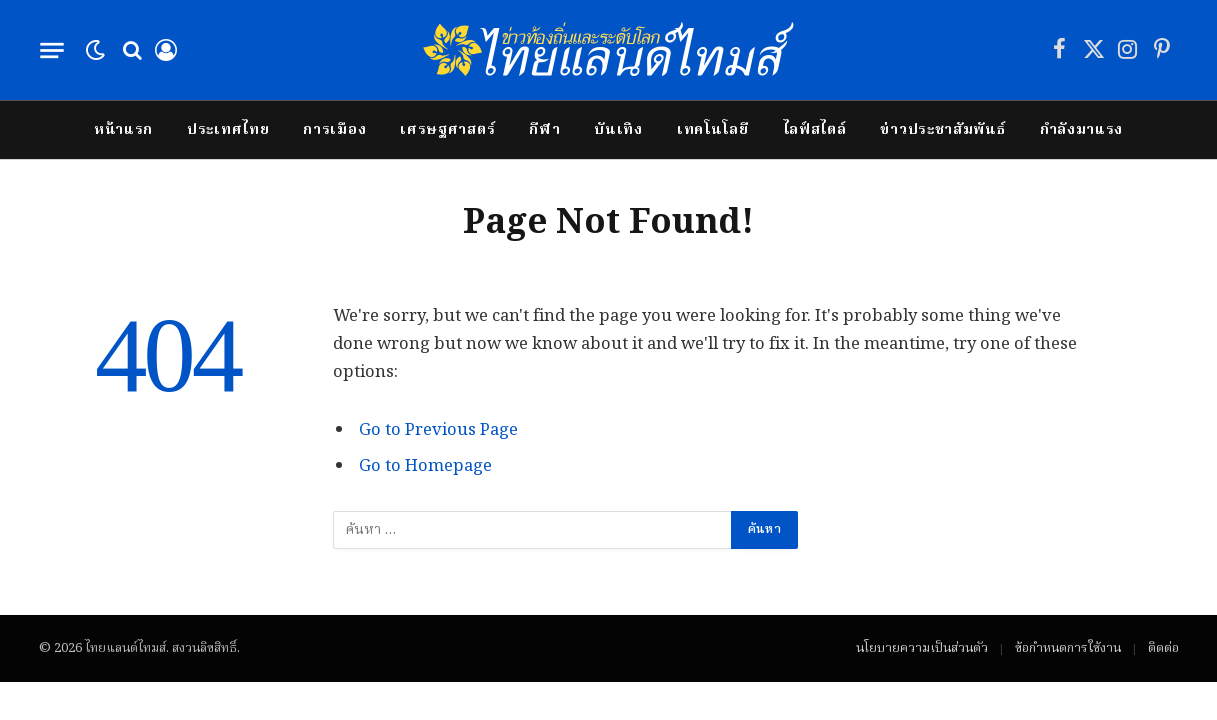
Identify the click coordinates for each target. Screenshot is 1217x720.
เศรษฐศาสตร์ (447, 130)
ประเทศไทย (228, 130)
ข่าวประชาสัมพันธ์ (942, 130)
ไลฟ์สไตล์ (815, 130)
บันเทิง (618, 130)
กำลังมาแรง (1082, 130)
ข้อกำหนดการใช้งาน (1068, 648)
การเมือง (334, 130)
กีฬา (544, 130)
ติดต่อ (1163, 648)
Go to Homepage (425, 466)
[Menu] (51, 50)
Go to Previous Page (438, 430)
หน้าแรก (123, 130)
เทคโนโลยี (713, 130)
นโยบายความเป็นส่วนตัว (922, 648)
